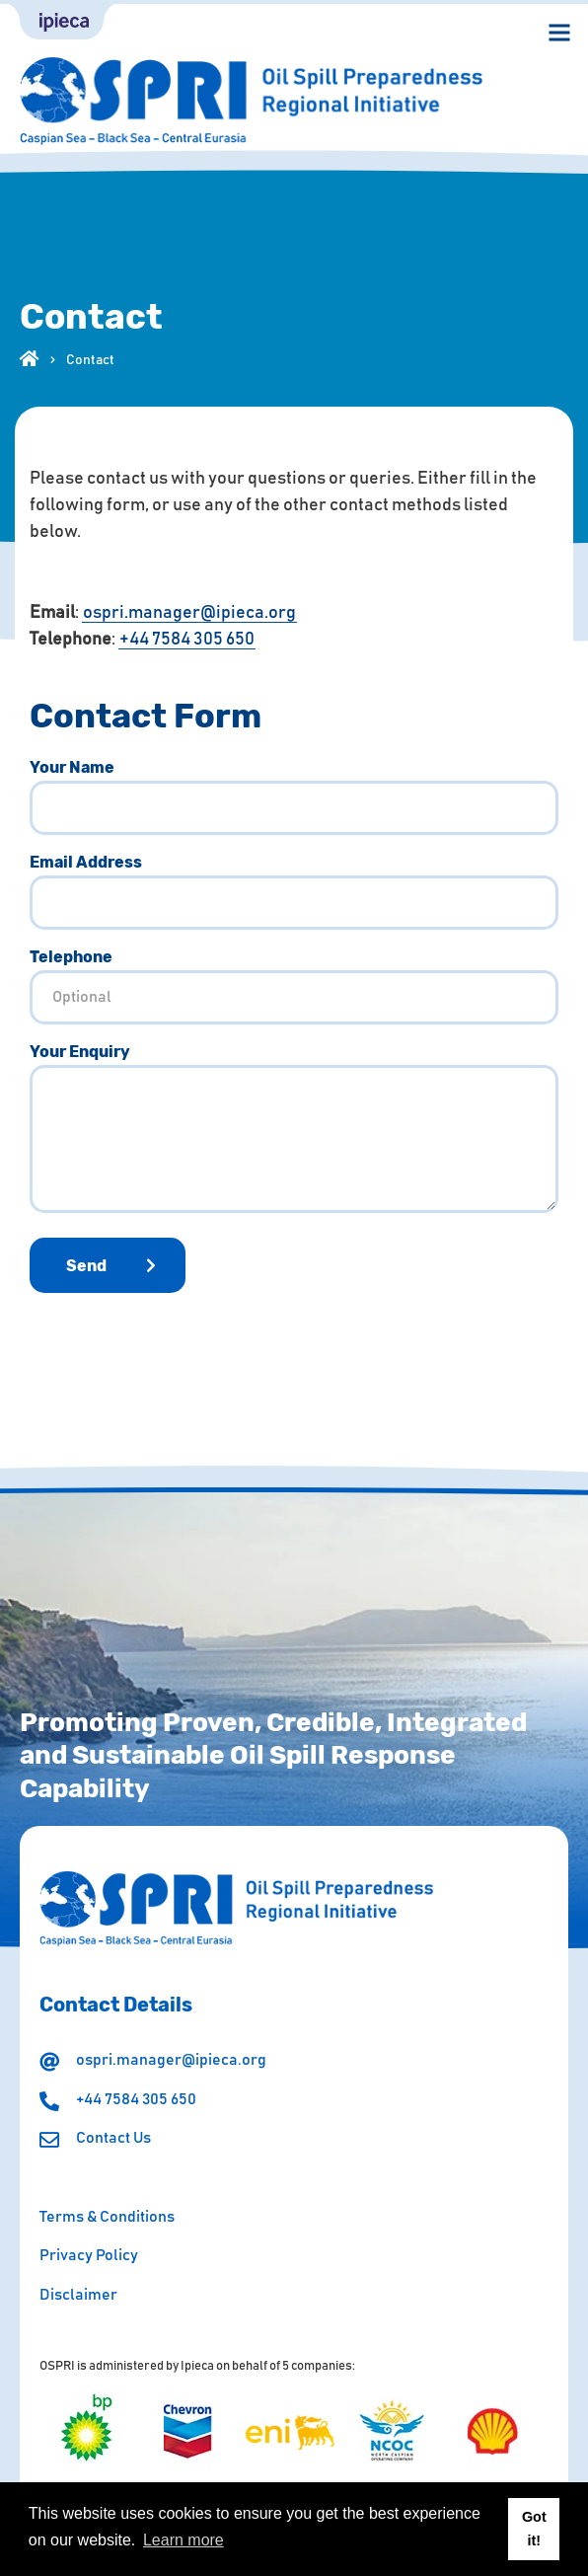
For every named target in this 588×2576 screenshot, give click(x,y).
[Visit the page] (86, 2431)
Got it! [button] (534, 2528)
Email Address (86, 863)
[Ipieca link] (62, 21)
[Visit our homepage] (29, 356)
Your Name (72, 768)
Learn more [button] (183, 2540)
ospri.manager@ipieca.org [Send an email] (189, 613)
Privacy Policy (88, 2255)
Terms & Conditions (107, 2217)
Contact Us (113, 2138)
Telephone (71, 957)
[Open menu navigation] (559, 32)
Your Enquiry (80, 1052)
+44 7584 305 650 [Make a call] (187, 639)
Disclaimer (78, 2295)
